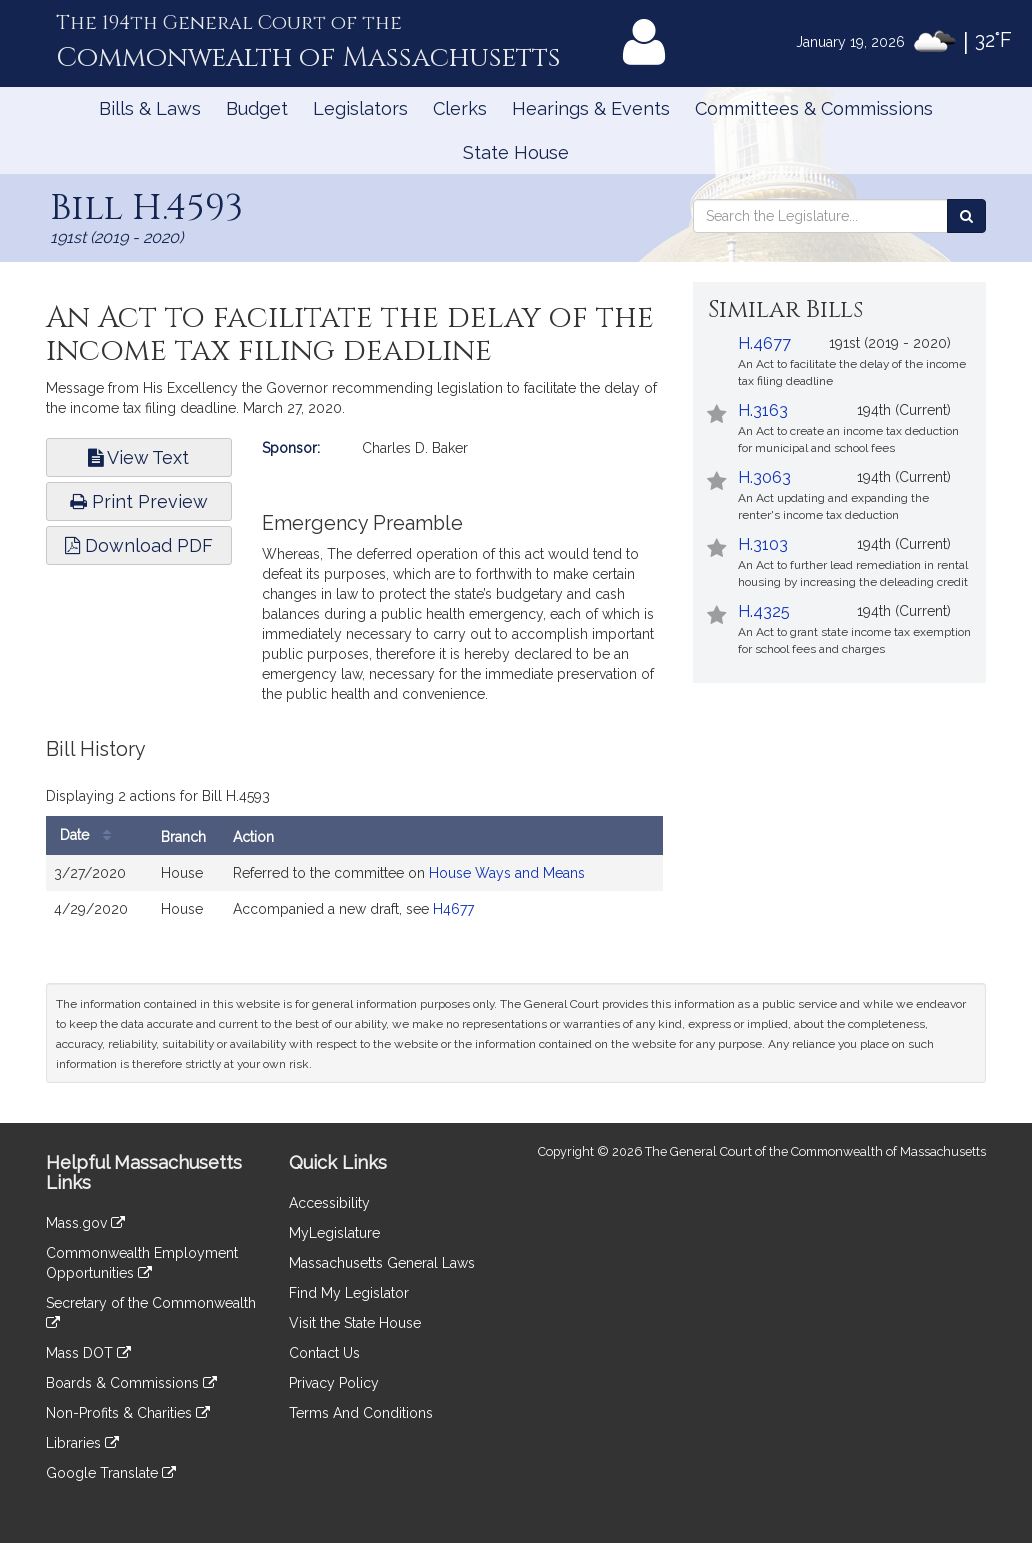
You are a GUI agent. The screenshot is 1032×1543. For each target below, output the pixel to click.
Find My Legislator (349, 1293)
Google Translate (111, 1473)
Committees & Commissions (814, 108)
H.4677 (764, 343)
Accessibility (329, 1203)
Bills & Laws (150, 108)
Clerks (460, 108)
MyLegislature (334, 1233)
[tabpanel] (354, 842)
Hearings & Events (591, 108)
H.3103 (763, 544)
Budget (257, 108)
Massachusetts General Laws (382, 1263)
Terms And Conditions (361, 1413)
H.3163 (763, 410)
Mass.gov (85, 1223)
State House (516, 152)
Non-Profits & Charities (128, 1413)
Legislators (360, 108)
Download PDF (139, 545)
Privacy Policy (334, 1383)
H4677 (453, 909)
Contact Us (324, 1353)
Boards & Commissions (131, 1383)
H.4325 (764, 611)
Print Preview (139, 501)
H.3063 (764, 477)
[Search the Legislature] (966, 216)
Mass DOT (88, 1353)
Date (90, 835)
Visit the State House (355, 1323)
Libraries (82, 1443)
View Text (138, 457)
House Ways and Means (507, 873)
